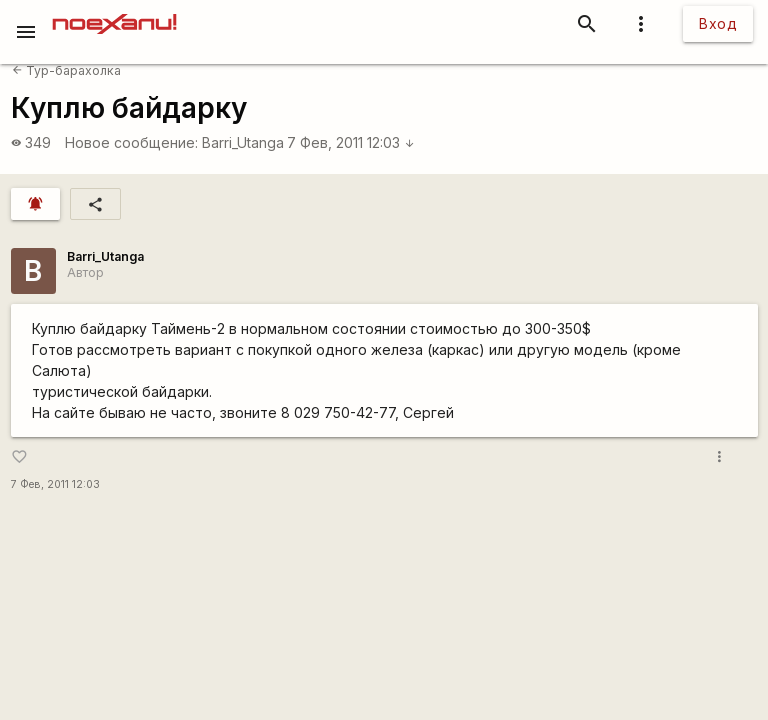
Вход (718, 23)
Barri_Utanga (243, 142)
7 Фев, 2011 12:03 (351, 142)
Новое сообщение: (131, 142)
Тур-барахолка (66, 70)
